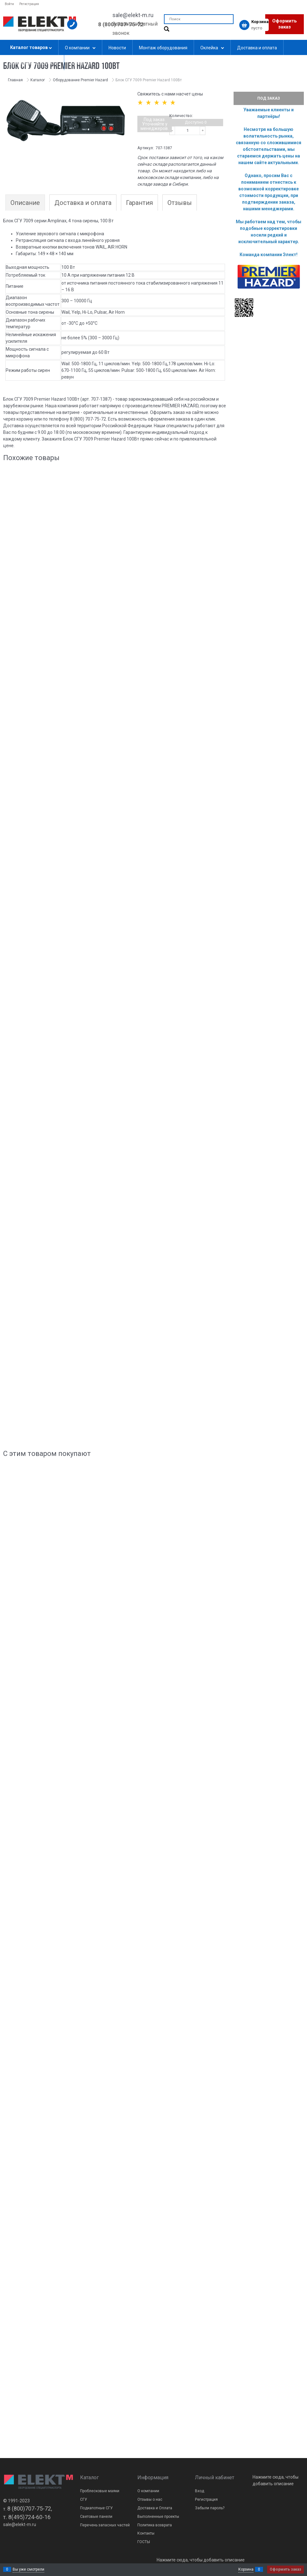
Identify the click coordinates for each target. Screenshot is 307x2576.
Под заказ (268, 98)
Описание (25, 203)
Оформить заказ (284, 24)
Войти (9, 4)
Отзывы (179, 203)
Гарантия (139, 203)
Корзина (246, 2569)
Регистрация (29, 4)
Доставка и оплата (82, 203)
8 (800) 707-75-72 (121, 24)
